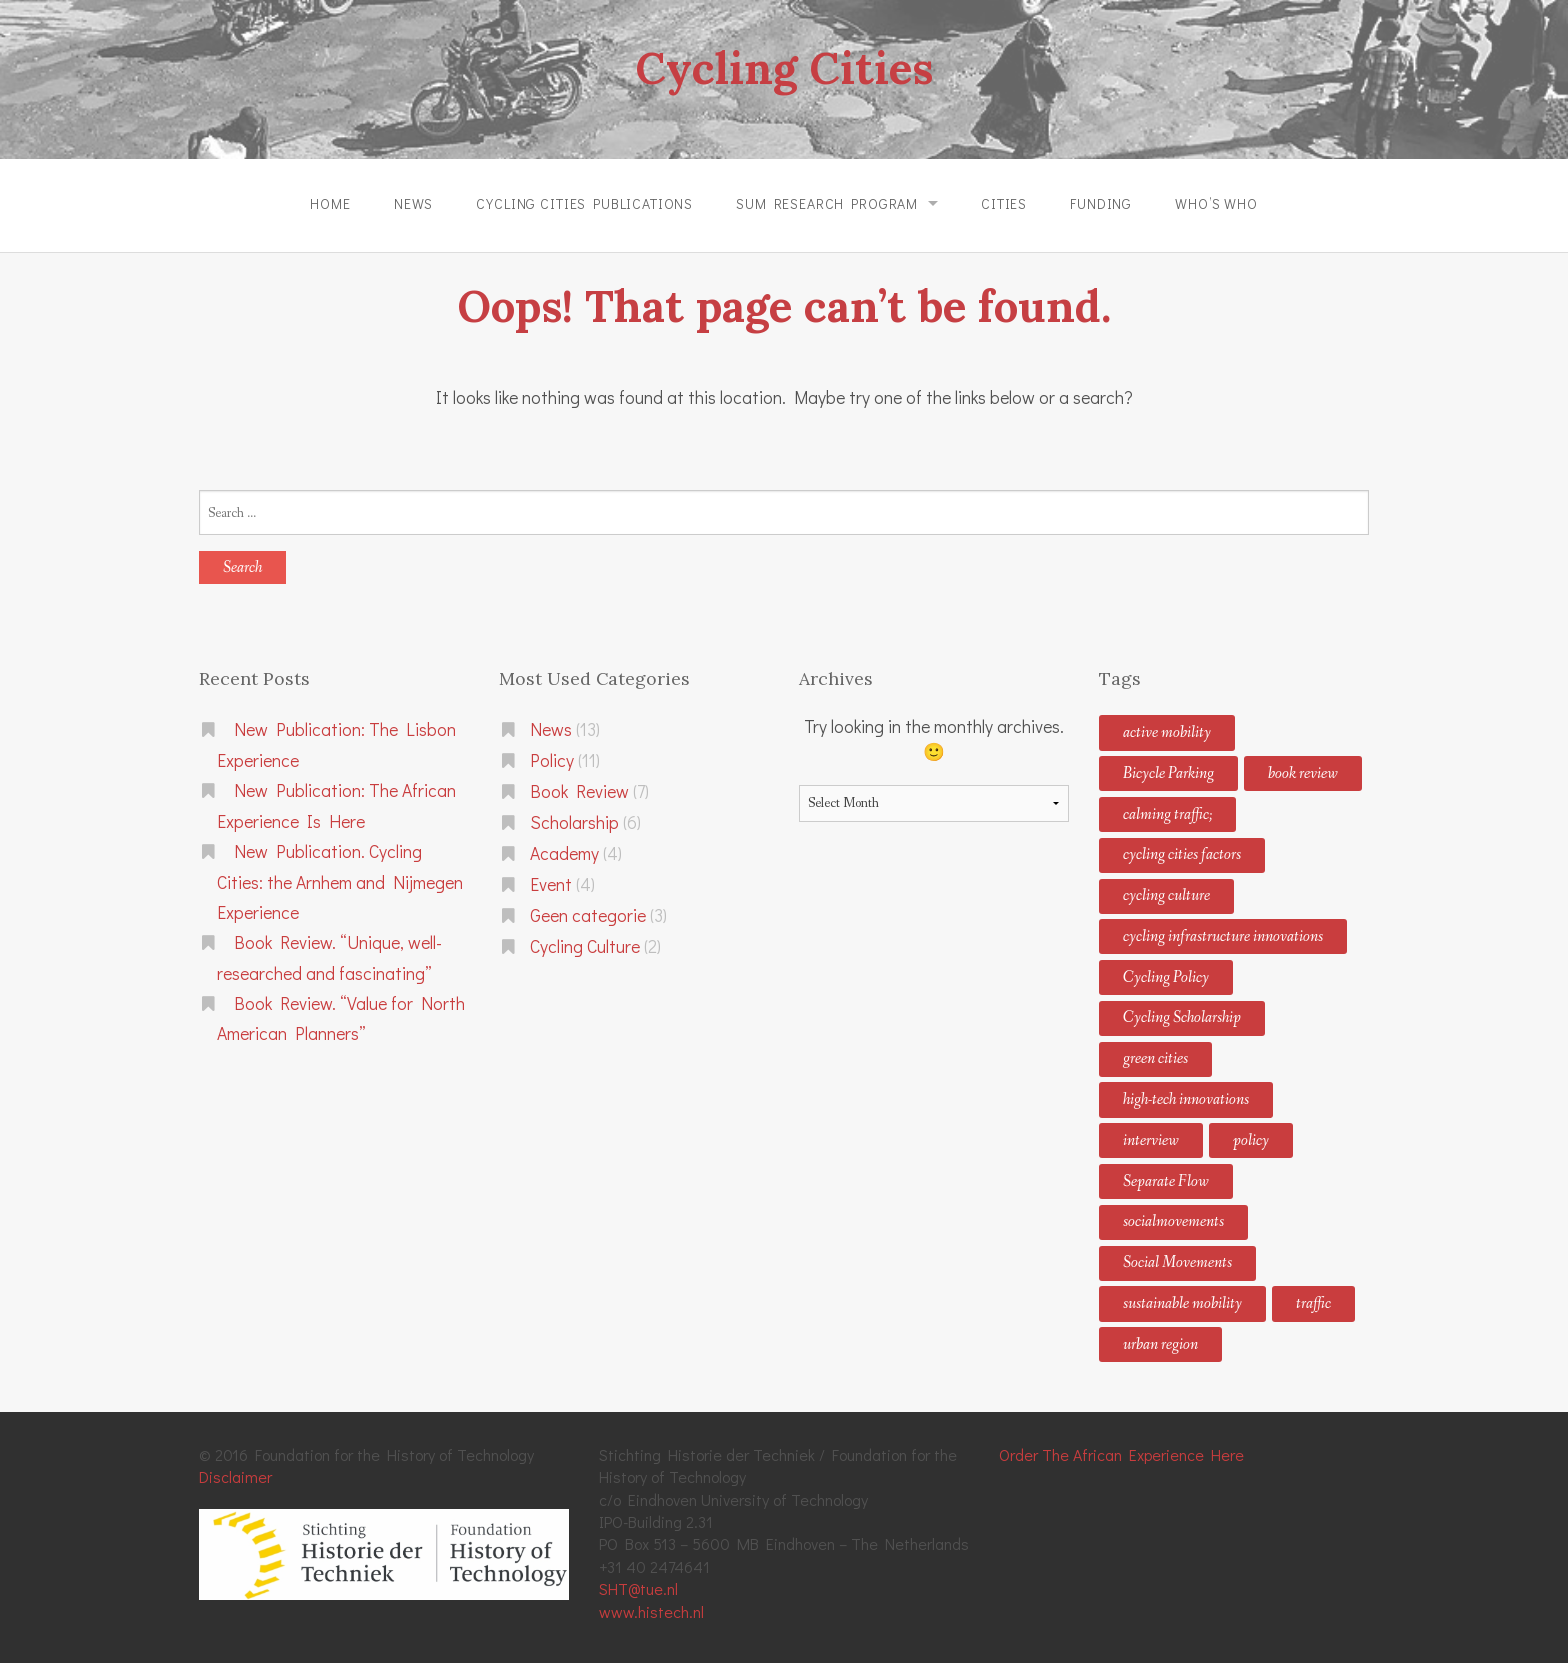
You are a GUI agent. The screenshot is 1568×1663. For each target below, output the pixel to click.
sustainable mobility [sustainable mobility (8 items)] (1182, 1303)
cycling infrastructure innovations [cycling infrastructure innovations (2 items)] (1223, 936)
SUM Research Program (827, 203)
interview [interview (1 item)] (1151, 1140)
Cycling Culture (585, 946)
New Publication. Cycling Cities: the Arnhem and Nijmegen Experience (340, 882)
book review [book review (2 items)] (1303, 773)
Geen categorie (588, 915)
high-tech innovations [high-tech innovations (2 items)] (1186, 1099)
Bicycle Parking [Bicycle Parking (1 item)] (1168, 773)
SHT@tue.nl (638, 1588)
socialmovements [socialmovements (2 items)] (1173, 1221)
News (412, 203)
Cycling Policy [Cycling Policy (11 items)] (1166, 976)
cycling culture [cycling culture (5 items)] (1166, 895)
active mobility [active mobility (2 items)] (1167, 732)
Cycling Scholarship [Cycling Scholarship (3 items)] (1182, 1017)
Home (330, 203)
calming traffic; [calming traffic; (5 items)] (1167, 813)
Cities (1004, 203)
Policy (552, 760)
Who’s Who (1217, 203)
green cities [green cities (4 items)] (1155, 1058)
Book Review (579, 791)
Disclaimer (235, 1476)
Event (551, 884)
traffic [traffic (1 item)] (1313, 1303)
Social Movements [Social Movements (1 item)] (1177, 1262)
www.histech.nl (651, 1610)
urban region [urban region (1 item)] (1160, 1344)
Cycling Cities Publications (584, 203)
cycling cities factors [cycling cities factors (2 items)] (1182, 854)
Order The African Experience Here (1121, 1454)
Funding (1102, 203)
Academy (564, 853)
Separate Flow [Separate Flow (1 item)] (1166, 1180)
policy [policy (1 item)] (1251, 1140)
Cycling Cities (784, 68)
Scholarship (574, 822)
